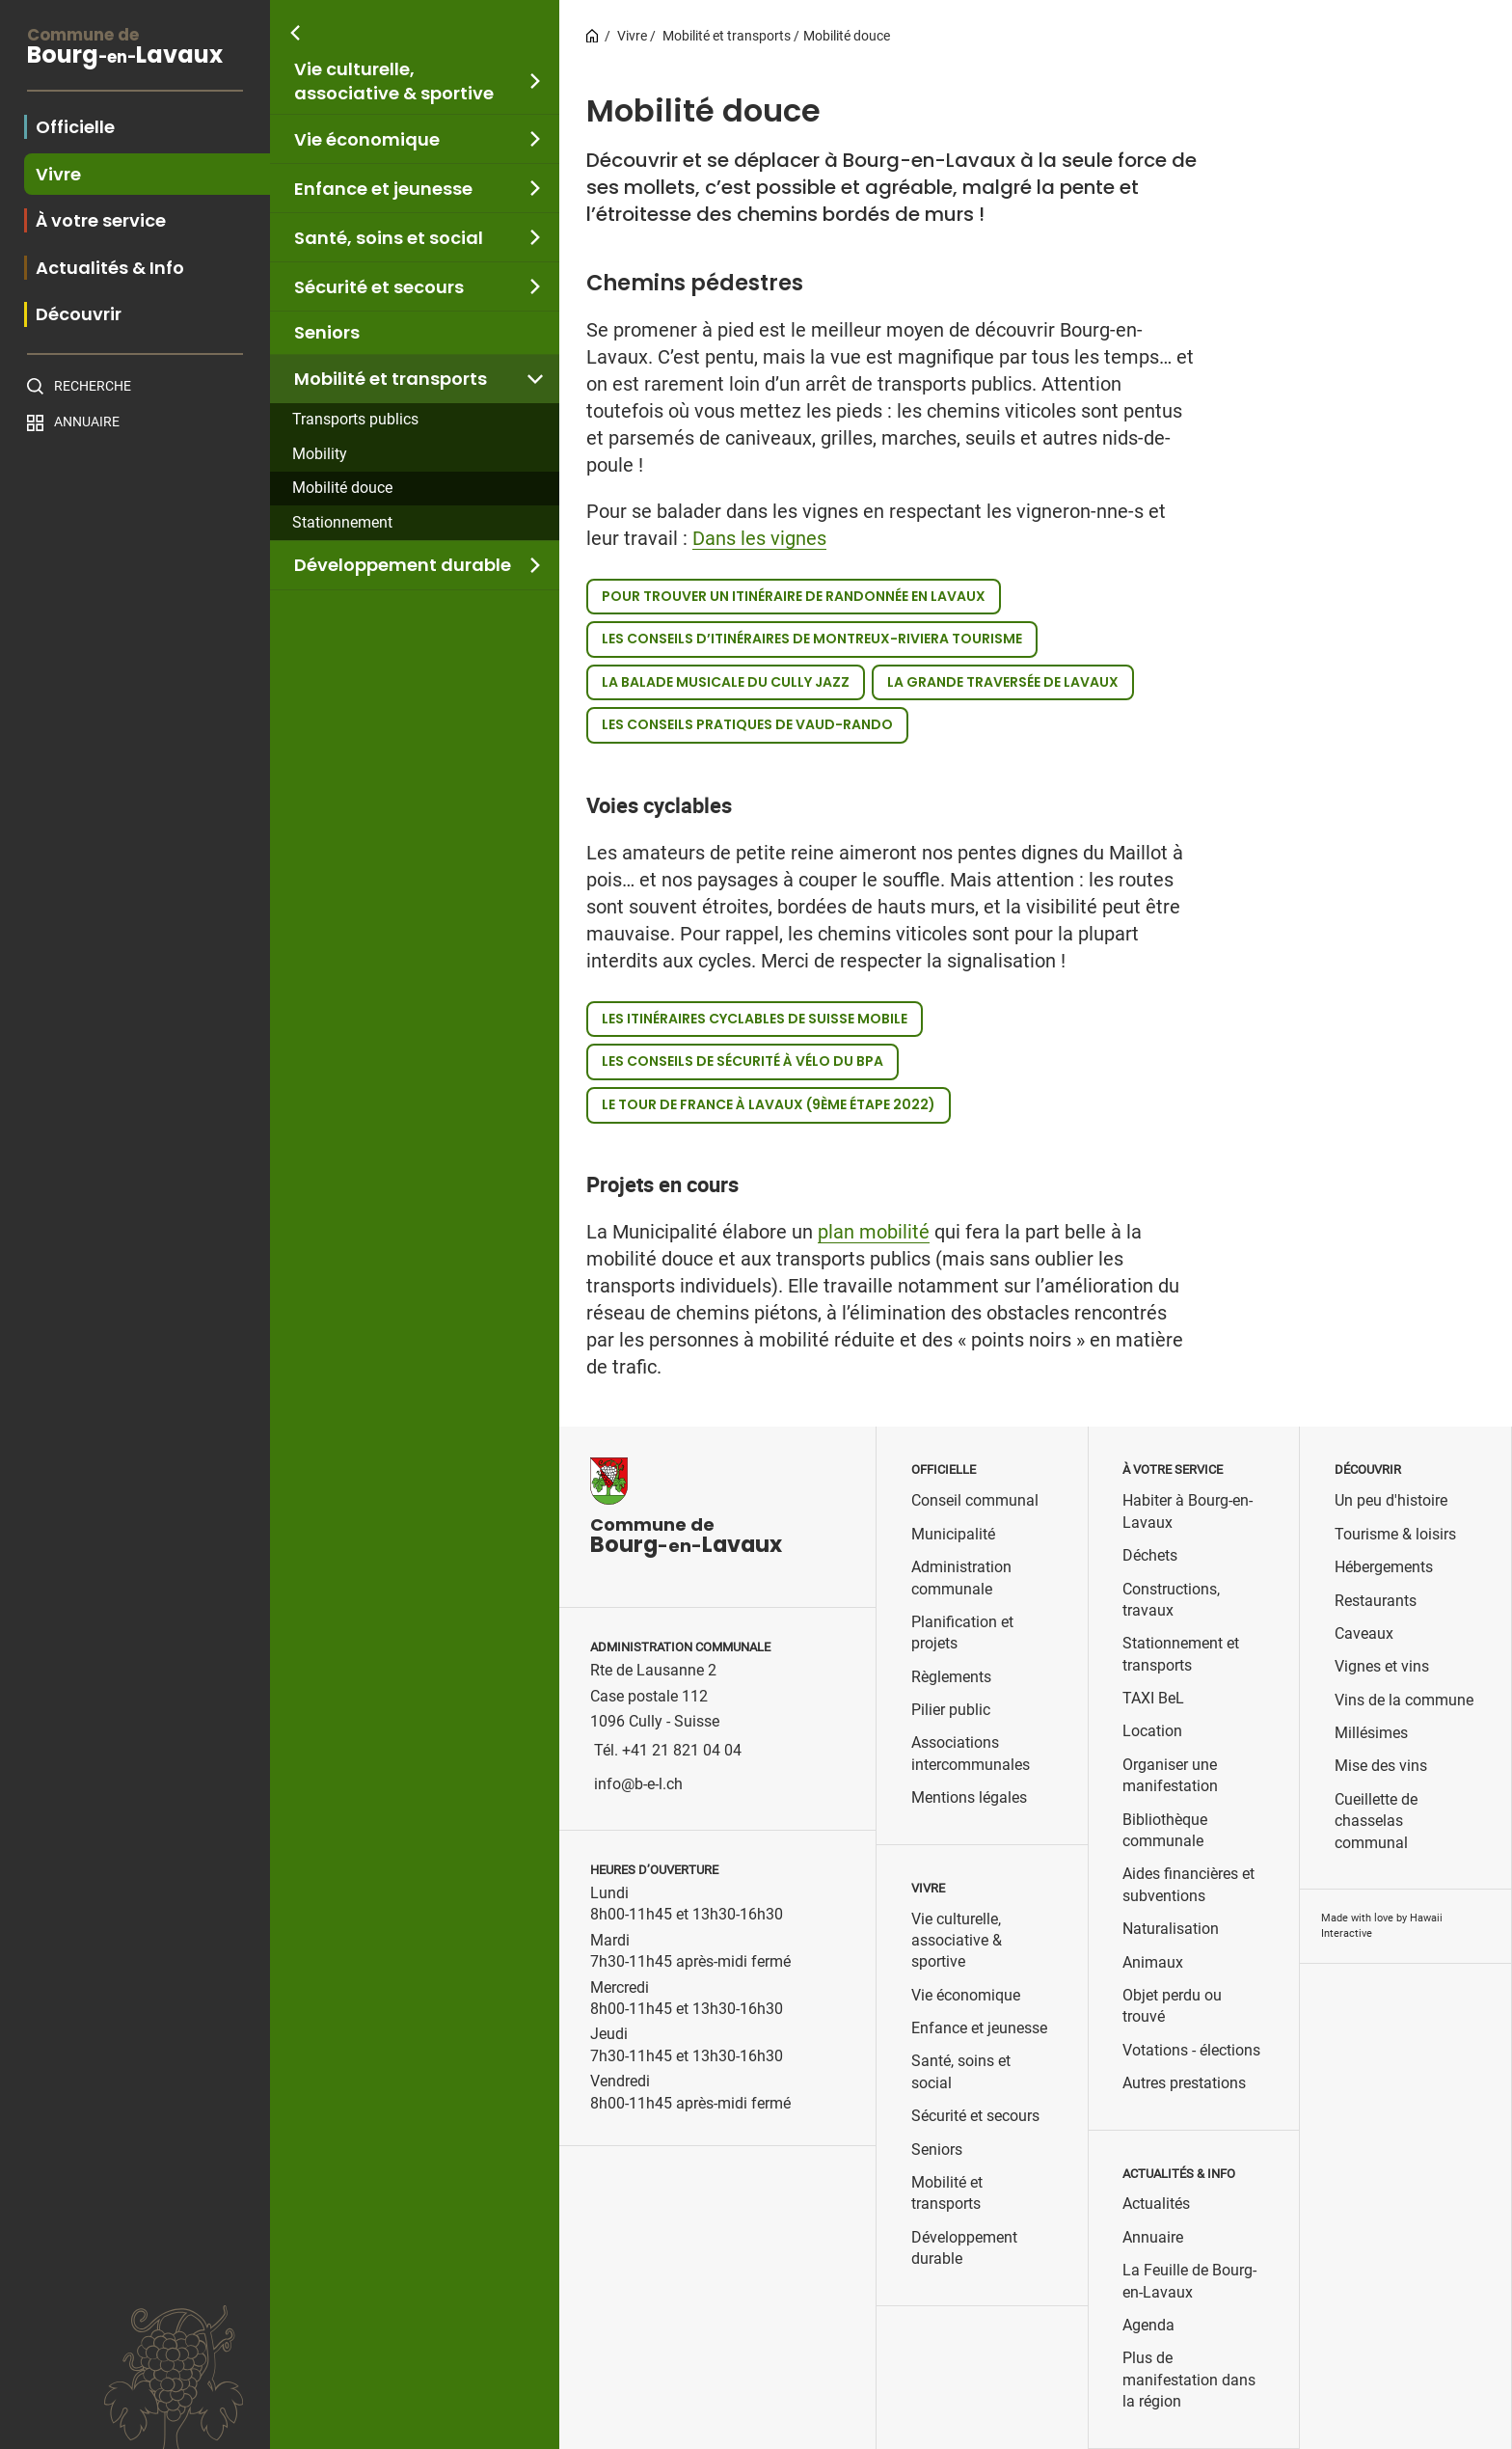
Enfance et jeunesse (383, 189)
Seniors (327, 332)
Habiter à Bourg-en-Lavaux (1187, 1511)
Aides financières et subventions (1188, 1884)
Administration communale (961, 1577)
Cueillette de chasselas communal (1376, 1821)
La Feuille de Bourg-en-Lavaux (1189, 2280)
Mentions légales (969, 1797)
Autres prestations (1184, 2083)
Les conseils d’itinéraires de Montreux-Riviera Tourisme (812, 638)
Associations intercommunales (970, 1753)
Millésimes (1371, 1733)
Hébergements (1384, 1567)
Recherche (92, 386)
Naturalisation (1170, 1928)
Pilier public (950, 1710)
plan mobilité (874, 1231)
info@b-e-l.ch (638, 1784)
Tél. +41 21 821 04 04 (668, 1750)
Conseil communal (975, 1500)
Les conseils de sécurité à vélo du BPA (742, 1061)
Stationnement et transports (1180, 1653)
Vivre (632, 35)
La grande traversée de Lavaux (1003, 682)
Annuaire (87, 421)
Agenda (1148, 2325)
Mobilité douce (342, 487)
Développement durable (402, 565)
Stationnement (342, 522)
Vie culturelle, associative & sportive (394, 81)
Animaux (1152, 1962)
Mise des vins (1381, 1765)
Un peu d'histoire (1391, 1500)
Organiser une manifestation (1170, 1775)
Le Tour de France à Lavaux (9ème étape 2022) (768, 1104)
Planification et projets (962, 1632)
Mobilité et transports (390, 379)
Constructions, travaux (1171, 1599)
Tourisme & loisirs (1395, 1534)
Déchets (1149, 1555)
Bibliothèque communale (1164, 1830)
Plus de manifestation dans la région (1189, 2379)
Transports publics (355, 419)
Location (1152, 1731)
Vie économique (367, 139)
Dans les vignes (759, 538)
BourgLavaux (135, 48)
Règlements (951, 1677)
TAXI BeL (1153, 1698)
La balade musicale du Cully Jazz (726, 682)
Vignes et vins (1382, 1666)
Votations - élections (1191, 2050)
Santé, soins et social (388, 238)
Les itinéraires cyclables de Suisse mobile (754, 1018)
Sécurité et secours (379, 287)
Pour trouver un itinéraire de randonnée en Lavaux (794, 596)
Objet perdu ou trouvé (1172, 2006)
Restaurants (1376, 1601)
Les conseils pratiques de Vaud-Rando (747, 724)
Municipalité (953, 1534)
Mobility (319, 454)
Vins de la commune (1404, 1700)
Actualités (1156, 2203)
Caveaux (1364, 1633)
